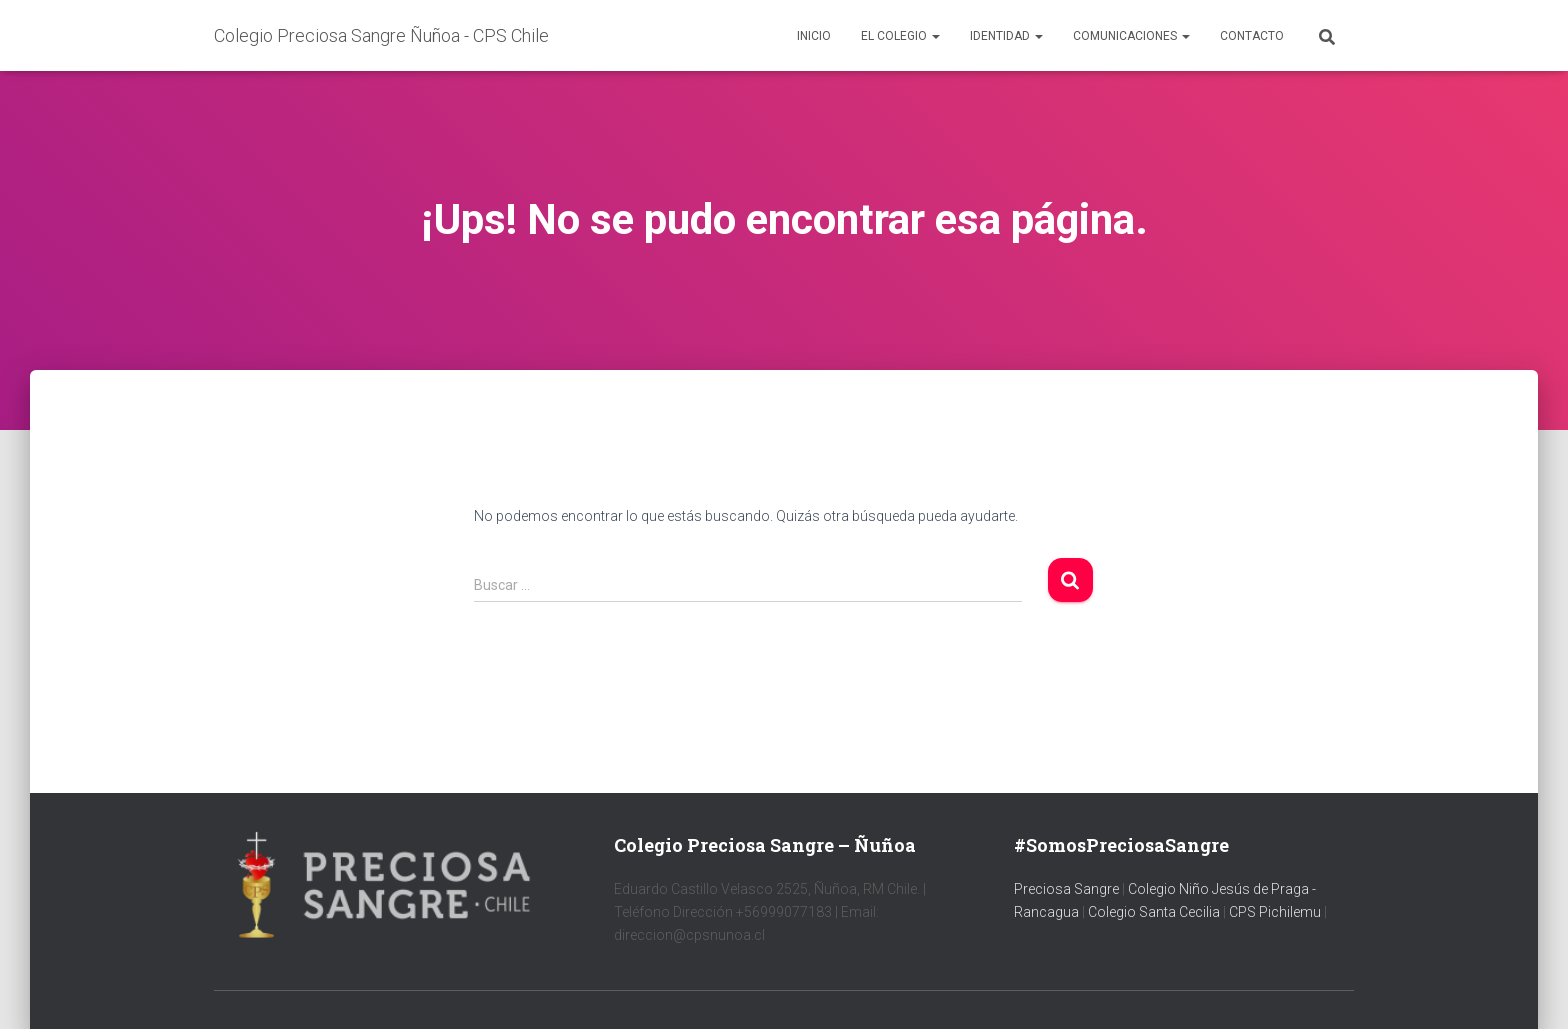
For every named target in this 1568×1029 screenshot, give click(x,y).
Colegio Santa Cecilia (1155, 912)
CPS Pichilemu (1276, 912)
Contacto (1252, 36)
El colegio (900, 36)
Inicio (814, 36)
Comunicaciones (1131, 36)
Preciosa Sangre (1066, 889)
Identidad (1006, 36)
